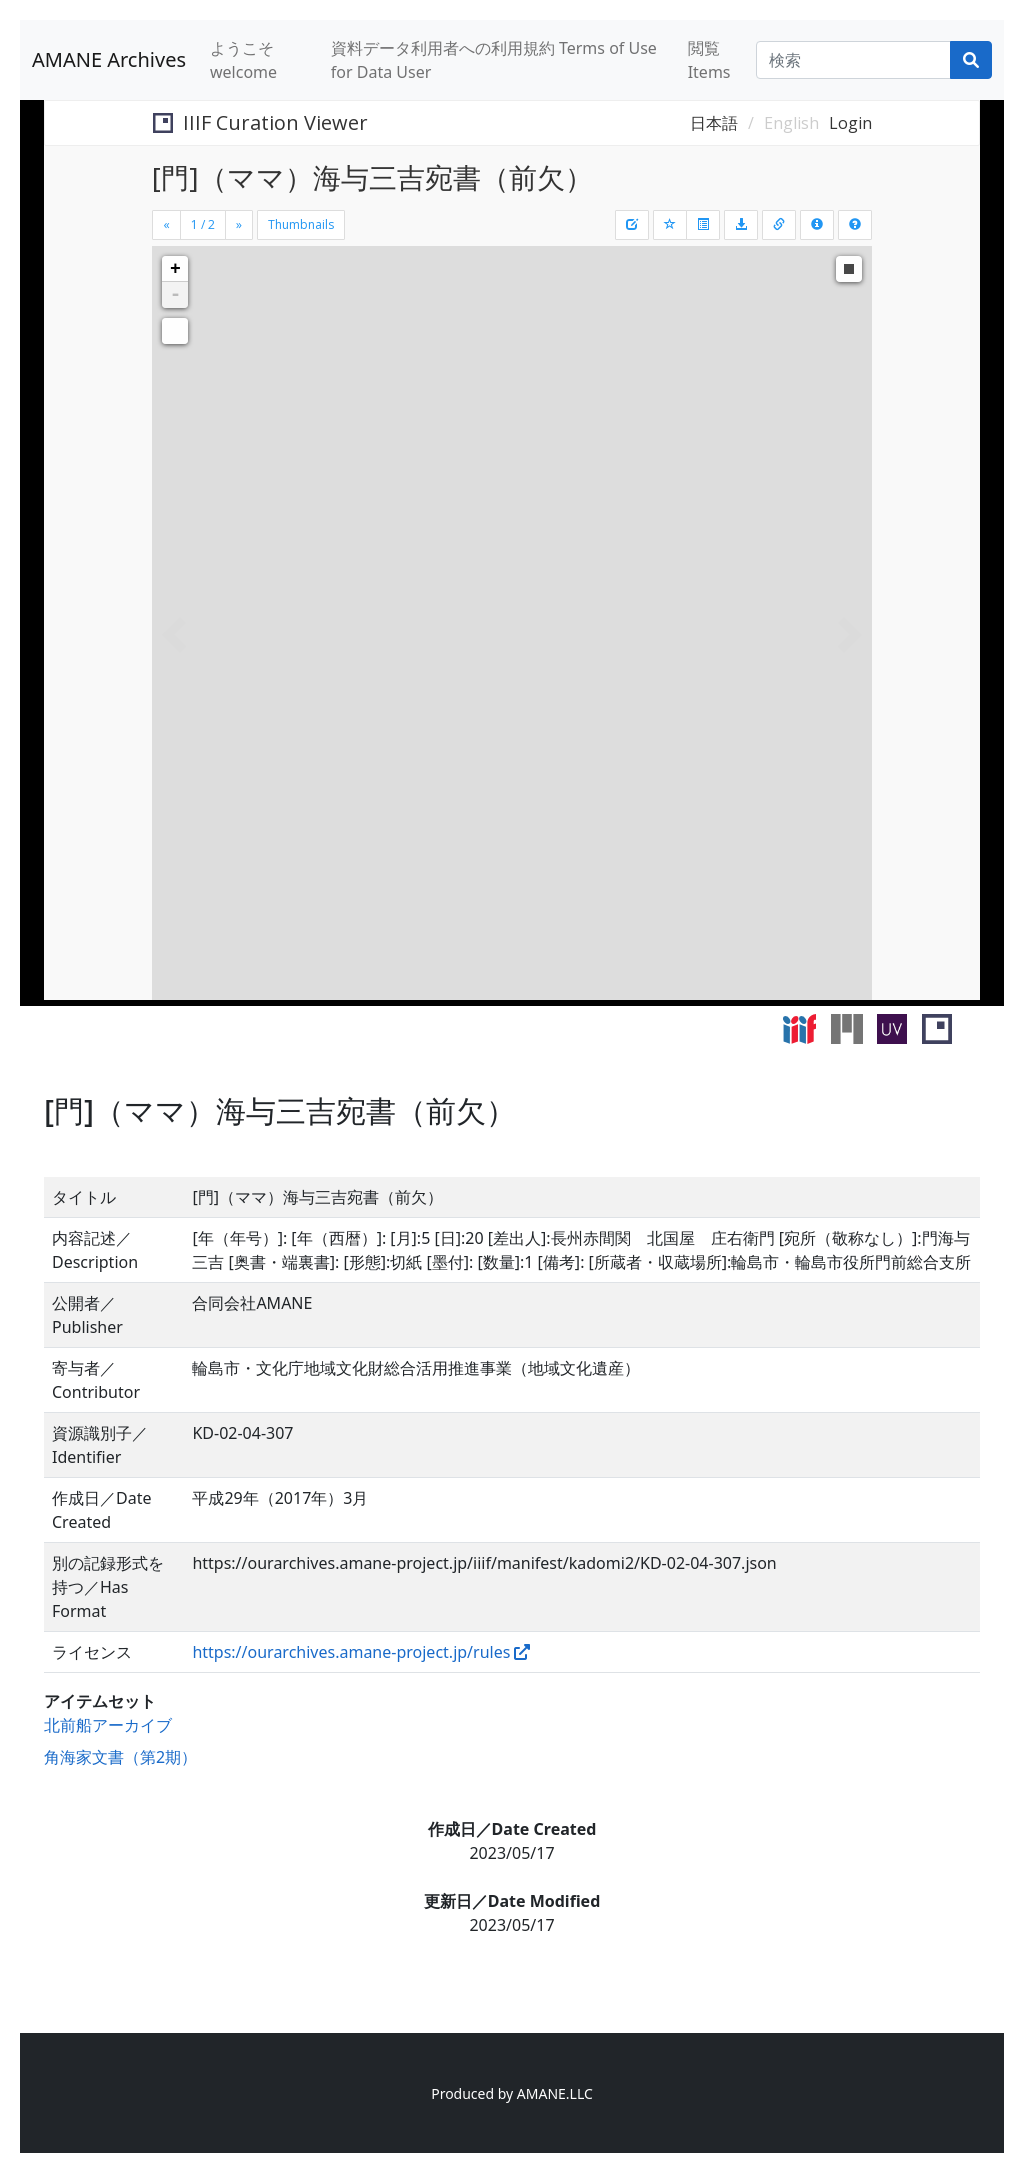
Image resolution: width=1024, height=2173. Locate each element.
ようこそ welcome (243, 60)
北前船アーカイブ (108, 1725)
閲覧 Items (709, 60)
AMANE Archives (109, 59)
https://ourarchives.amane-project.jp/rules (351, 1652)
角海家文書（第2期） (120, 1757)
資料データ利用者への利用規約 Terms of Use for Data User (494, 60)
